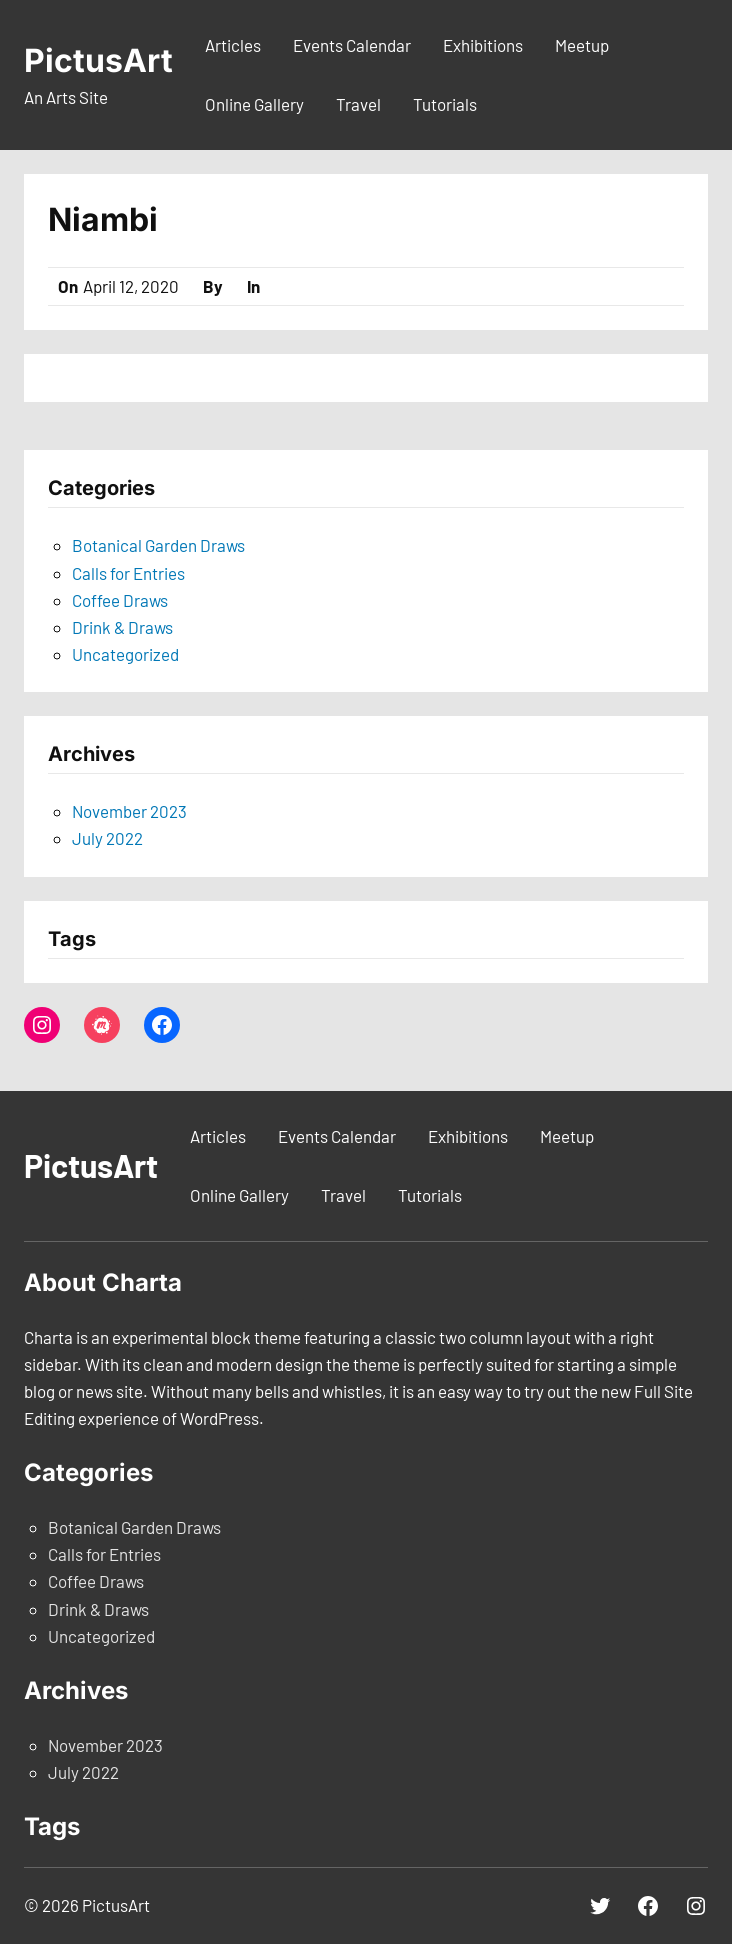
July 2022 (107, 838)
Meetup (582, 45)
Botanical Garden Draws (158, 545)
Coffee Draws (120, 600)
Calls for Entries (128, 573)
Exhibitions (483, 45)
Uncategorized (125, 654)
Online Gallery (254, 104)
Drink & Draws (122, 627)
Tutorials (445, 104)
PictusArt (98, 60)
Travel (358, 104)
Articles (233, 45)
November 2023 (129, 811)
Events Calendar (352, 45)
